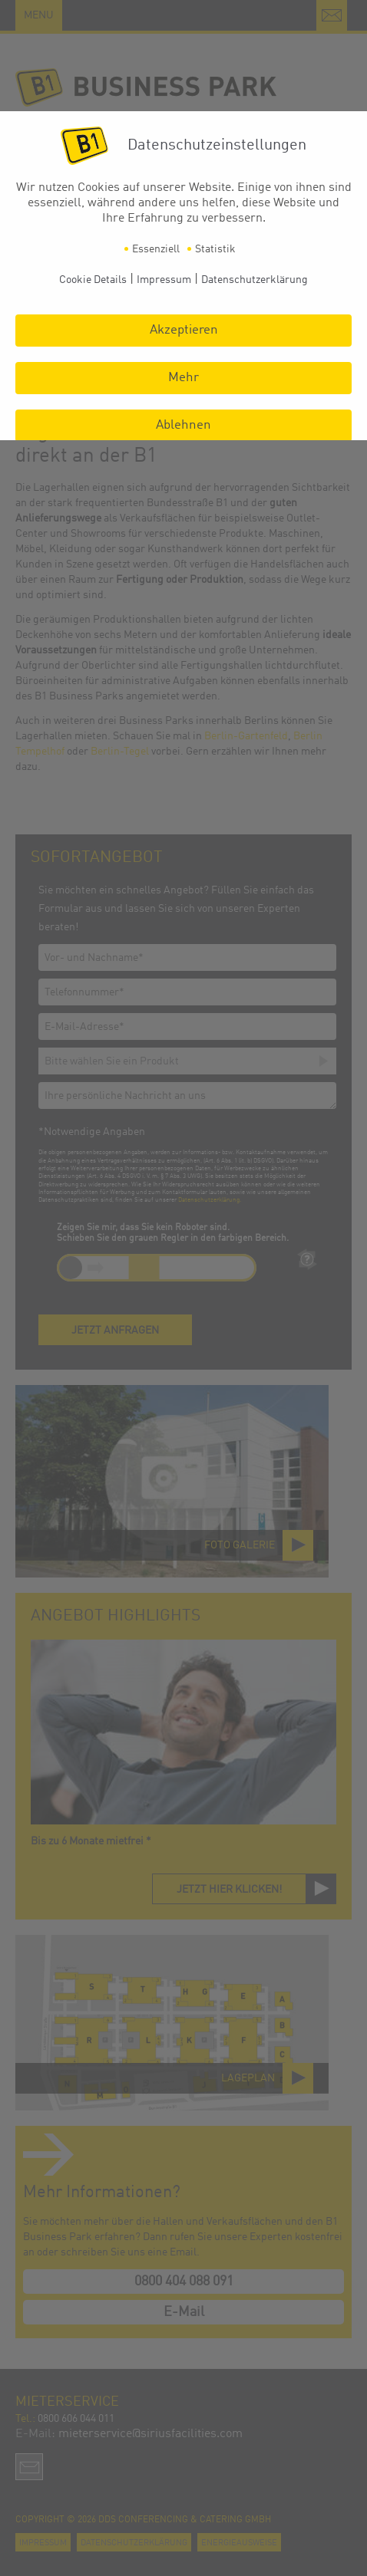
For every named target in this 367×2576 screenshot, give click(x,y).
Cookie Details (93, 280)
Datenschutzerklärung (254, 280)
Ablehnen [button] (183, 425)
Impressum (164, 280)
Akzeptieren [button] (184, 330)
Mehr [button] (183, 377)
